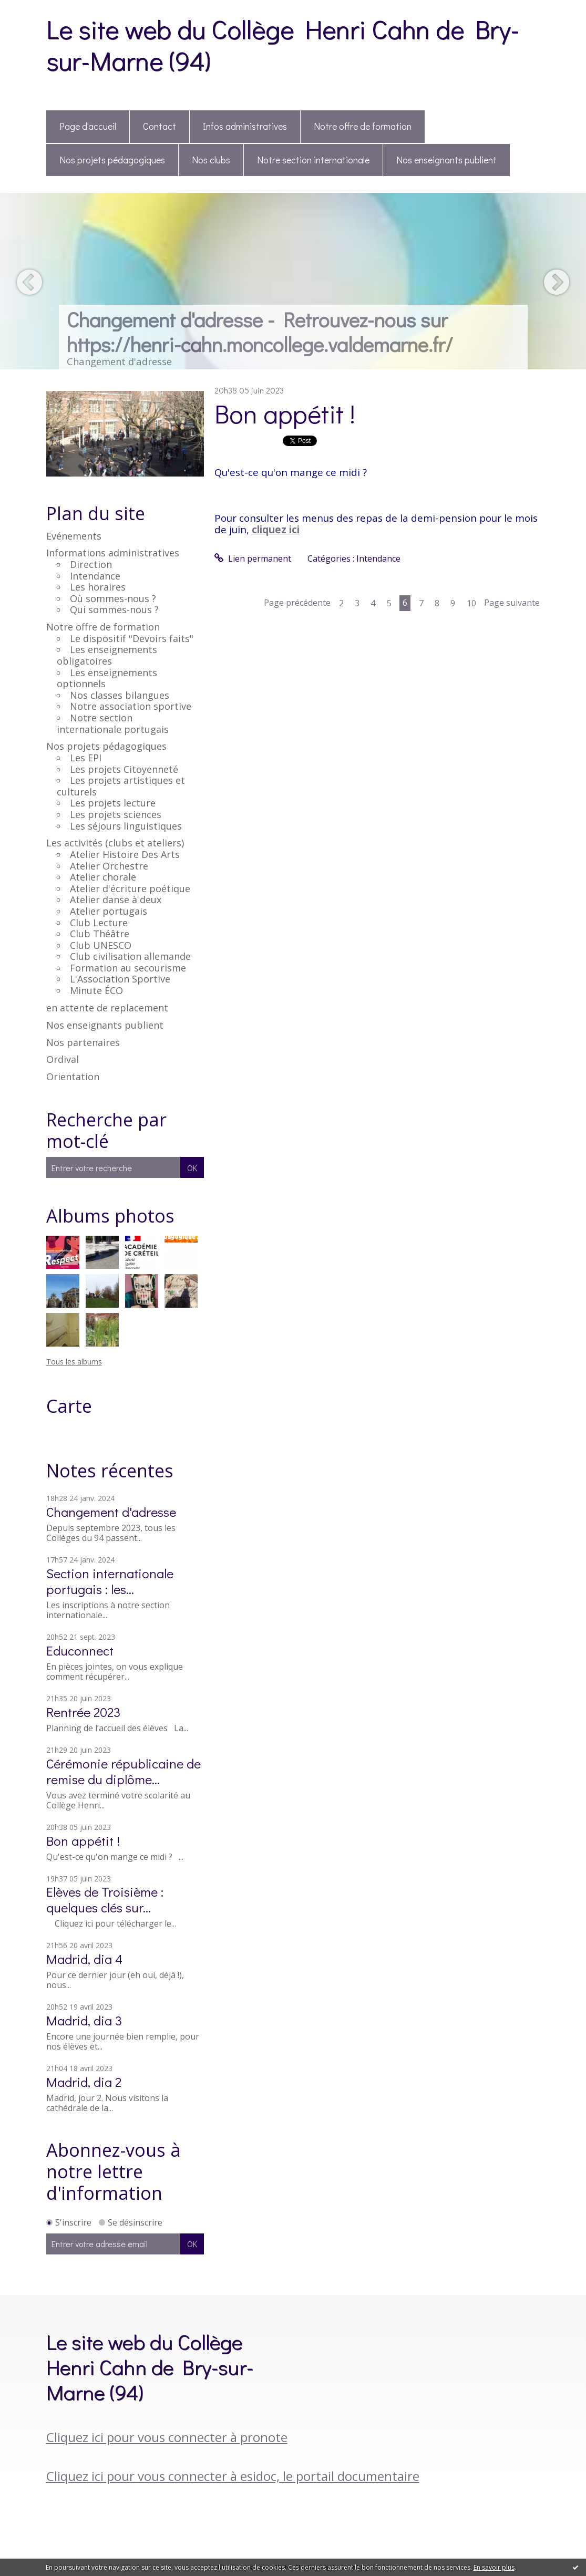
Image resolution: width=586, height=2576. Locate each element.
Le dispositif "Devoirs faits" (131, 638)
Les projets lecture (113, 802)
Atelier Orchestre (109, 866)
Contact (159, 126)
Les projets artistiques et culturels (121, 786)
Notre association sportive (130, 706)
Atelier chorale (103, 877)
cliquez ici (276, 529)
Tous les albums (74, 1362)
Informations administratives (112, 552)
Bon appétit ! (83, 1840)
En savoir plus (494, 2567)
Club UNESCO (100, 945)
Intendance (95, 576)
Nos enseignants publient (446, 159)
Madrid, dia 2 (83, 2082)
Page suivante (512, 602)
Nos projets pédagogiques (112, 159)
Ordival (62, 1059)
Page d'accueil (87, 126)
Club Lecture (99, 922)
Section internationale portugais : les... (109, 1581)
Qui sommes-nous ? (114, 609)
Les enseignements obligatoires (107, 655)
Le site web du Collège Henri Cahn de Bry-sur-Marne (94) (282, 44)
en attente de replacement (107, 1007)
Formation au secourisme (128, 967)
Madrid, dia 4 (84, 1959)
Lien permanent (253, 558)
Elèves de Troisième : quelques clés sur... (104, 1899)
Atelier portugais (108, 911)
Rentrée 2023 (83, 1712)
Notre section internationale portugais (113, 723)
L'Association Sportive (120, 979)
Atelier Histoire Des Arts (125, 854)
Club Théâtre (99, 933)
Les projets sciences (115, 814)
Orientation (72, 1076)
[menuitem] (88, 126)
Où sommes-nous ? (113, 598)
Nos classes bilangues (119, 695)
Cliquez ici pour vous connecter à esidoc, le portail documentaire (232, 2476)
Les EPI (85, 757)
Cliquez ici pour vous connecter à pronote (166, 2437)
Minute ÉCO (96, 990)
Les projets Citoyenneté (124, 769)
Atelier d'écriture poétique (130, 888)
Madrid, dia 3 (84, 2020)
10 (471, 602)
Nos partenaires (83, 1042)
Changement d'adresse (111, 1511)
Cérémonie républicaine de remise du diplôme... (123, 1771)
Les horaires (98, 587)
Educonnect (80, 1650)
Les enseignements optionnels (107, 678)
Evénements (73, 536)
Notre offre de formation (363, 126)
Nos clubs (211, 159)
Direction (91, 564)
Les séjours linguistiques (126, 826)
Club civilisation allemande (130, 956)
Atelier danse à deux (115, 899)
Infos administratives (245, 126)
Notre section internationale (313, 159)
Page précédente (297, 602)
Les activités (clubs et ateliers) (115, 842)
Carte (69, 1406)
